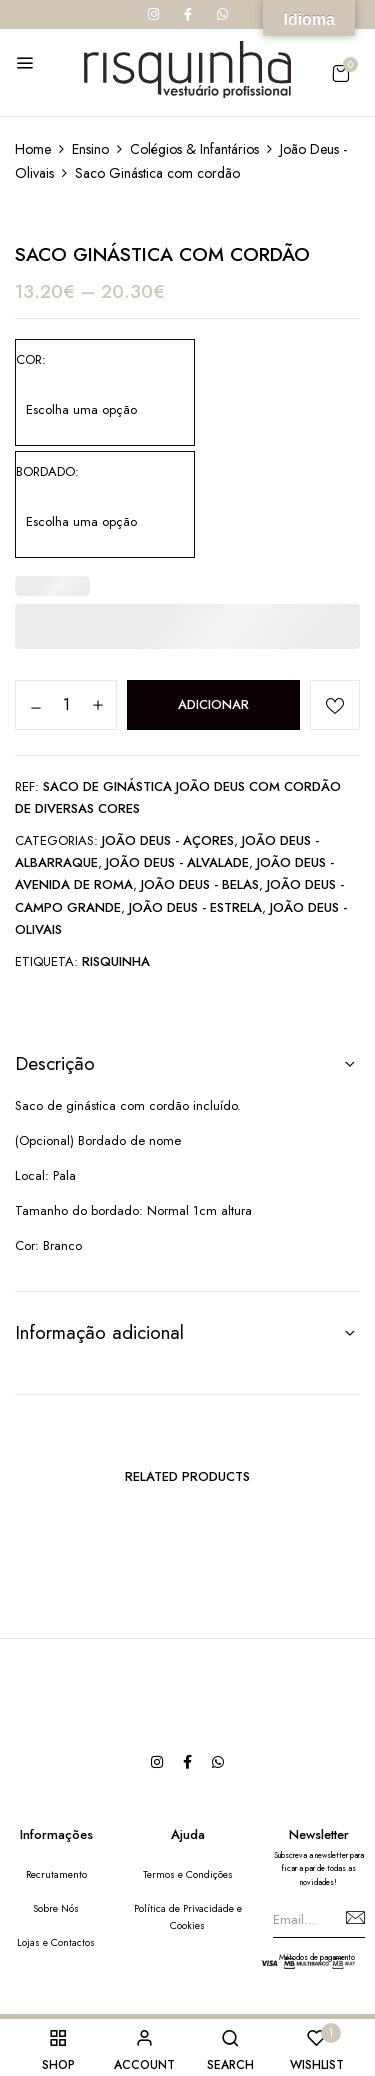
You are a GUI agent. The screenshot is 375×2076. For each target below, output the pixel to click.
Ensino (90, 149)
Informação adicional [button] (99, 1332)
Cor (29, 359)
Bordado (45, 471)
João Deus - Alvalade (177, 862)
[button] (340, 73)
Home (33, 149)
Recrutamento (56, 1874)
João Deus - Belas (200, 884)
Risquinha (116, 961)
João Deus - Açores (168, 840)
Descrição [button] (55, 1063)
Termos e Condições (188, 1874)
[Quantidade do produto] (66, 704)
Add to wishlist (335, 705)
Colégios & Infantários (194, 149)
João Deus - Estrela (195, 907)
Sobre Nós (56, 1908)
